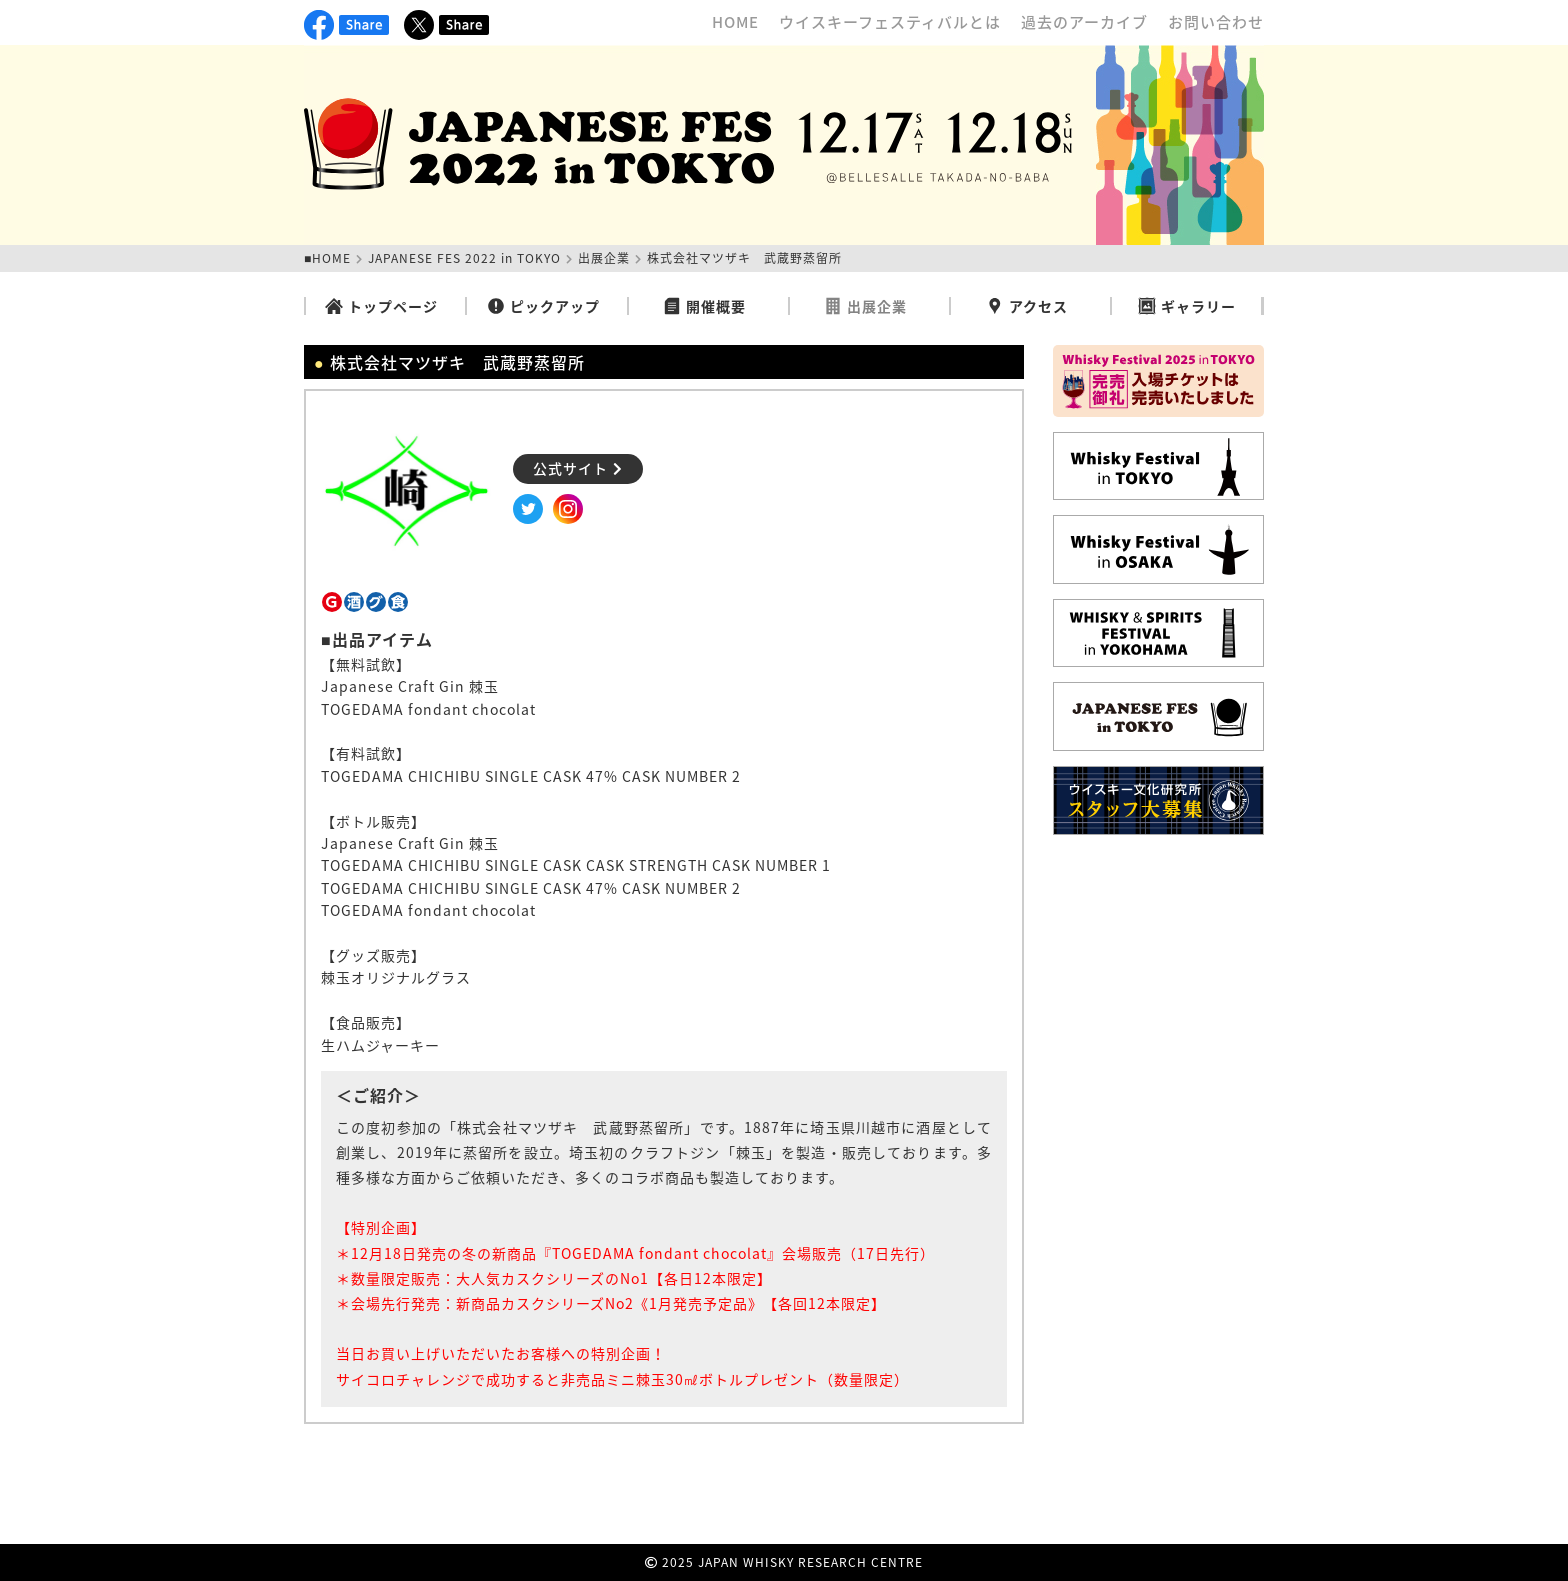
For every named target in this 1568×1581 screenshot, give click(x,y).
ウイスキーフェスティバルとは (890, 22)
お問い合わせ (1216, 22)
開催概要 (704, 306)
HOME (735, 22)
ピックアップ (543, 306)
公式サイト (578, 468)
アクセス (1027, 306)
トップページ (381, 306)
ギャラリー (1187, 306)
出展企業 (604, 258)
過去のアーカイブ (1084, 22)
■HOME (327, 258)
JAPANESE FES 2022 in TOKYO (464, 258)
